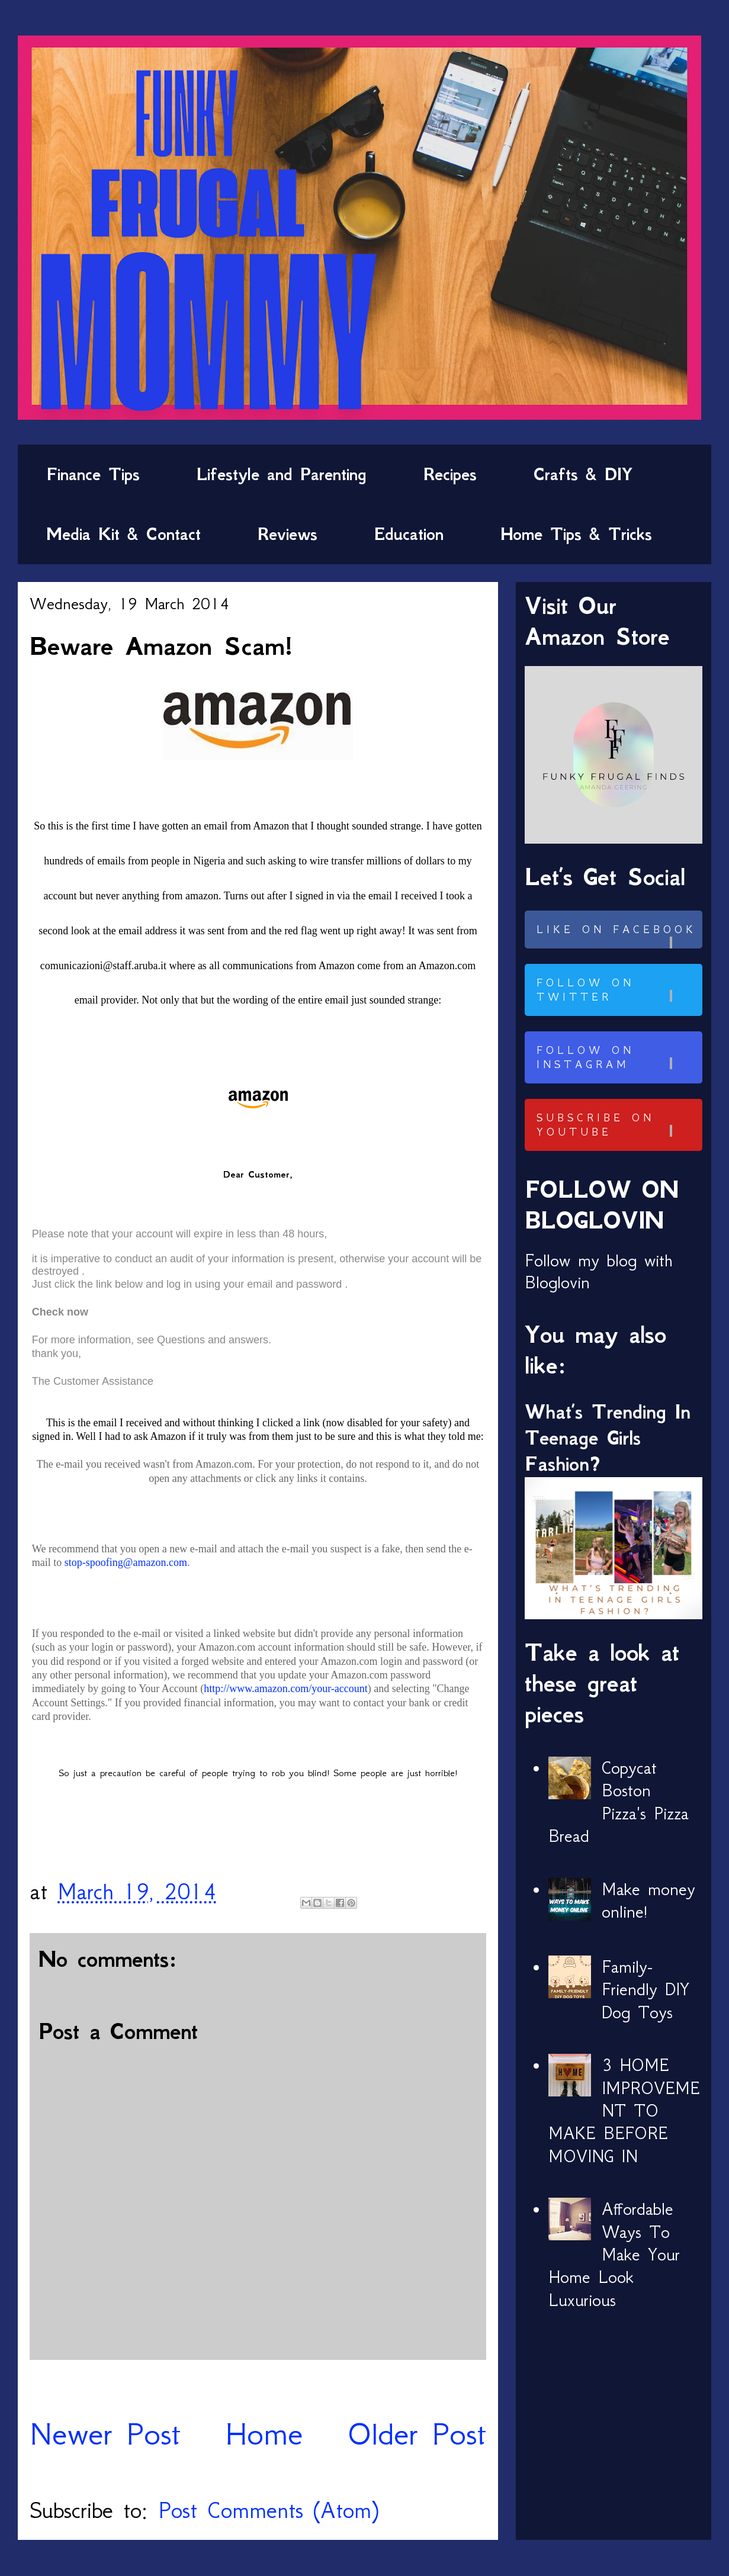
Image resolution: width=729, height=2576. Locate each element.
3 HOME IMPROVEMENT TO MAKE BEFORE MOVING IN (624, 2110)
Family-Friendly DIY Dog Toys (645, 1989)
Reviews (287, 534)
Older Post (416, 2433)
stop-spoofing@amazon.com (126, 1562)
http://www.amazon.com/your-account (285, 1688)
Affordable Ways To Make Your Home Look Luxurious (614, 2254)
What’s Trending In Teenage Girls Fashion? (608, 1438)
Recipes (450, 474)
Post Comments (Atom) (268, 2510)
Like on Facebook (618, 935)
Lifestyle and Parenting (282, 474)
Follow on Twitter (618, 990)
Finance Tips (93, 474)
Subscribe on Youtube (618, 1125)
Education (409, 534)
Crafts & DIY (583, 474)
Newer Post (105, 2433)
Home (264, 2433)
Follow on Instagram (618, 1057)
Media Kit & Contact (123, 534)
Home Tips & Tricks (576, 534)
